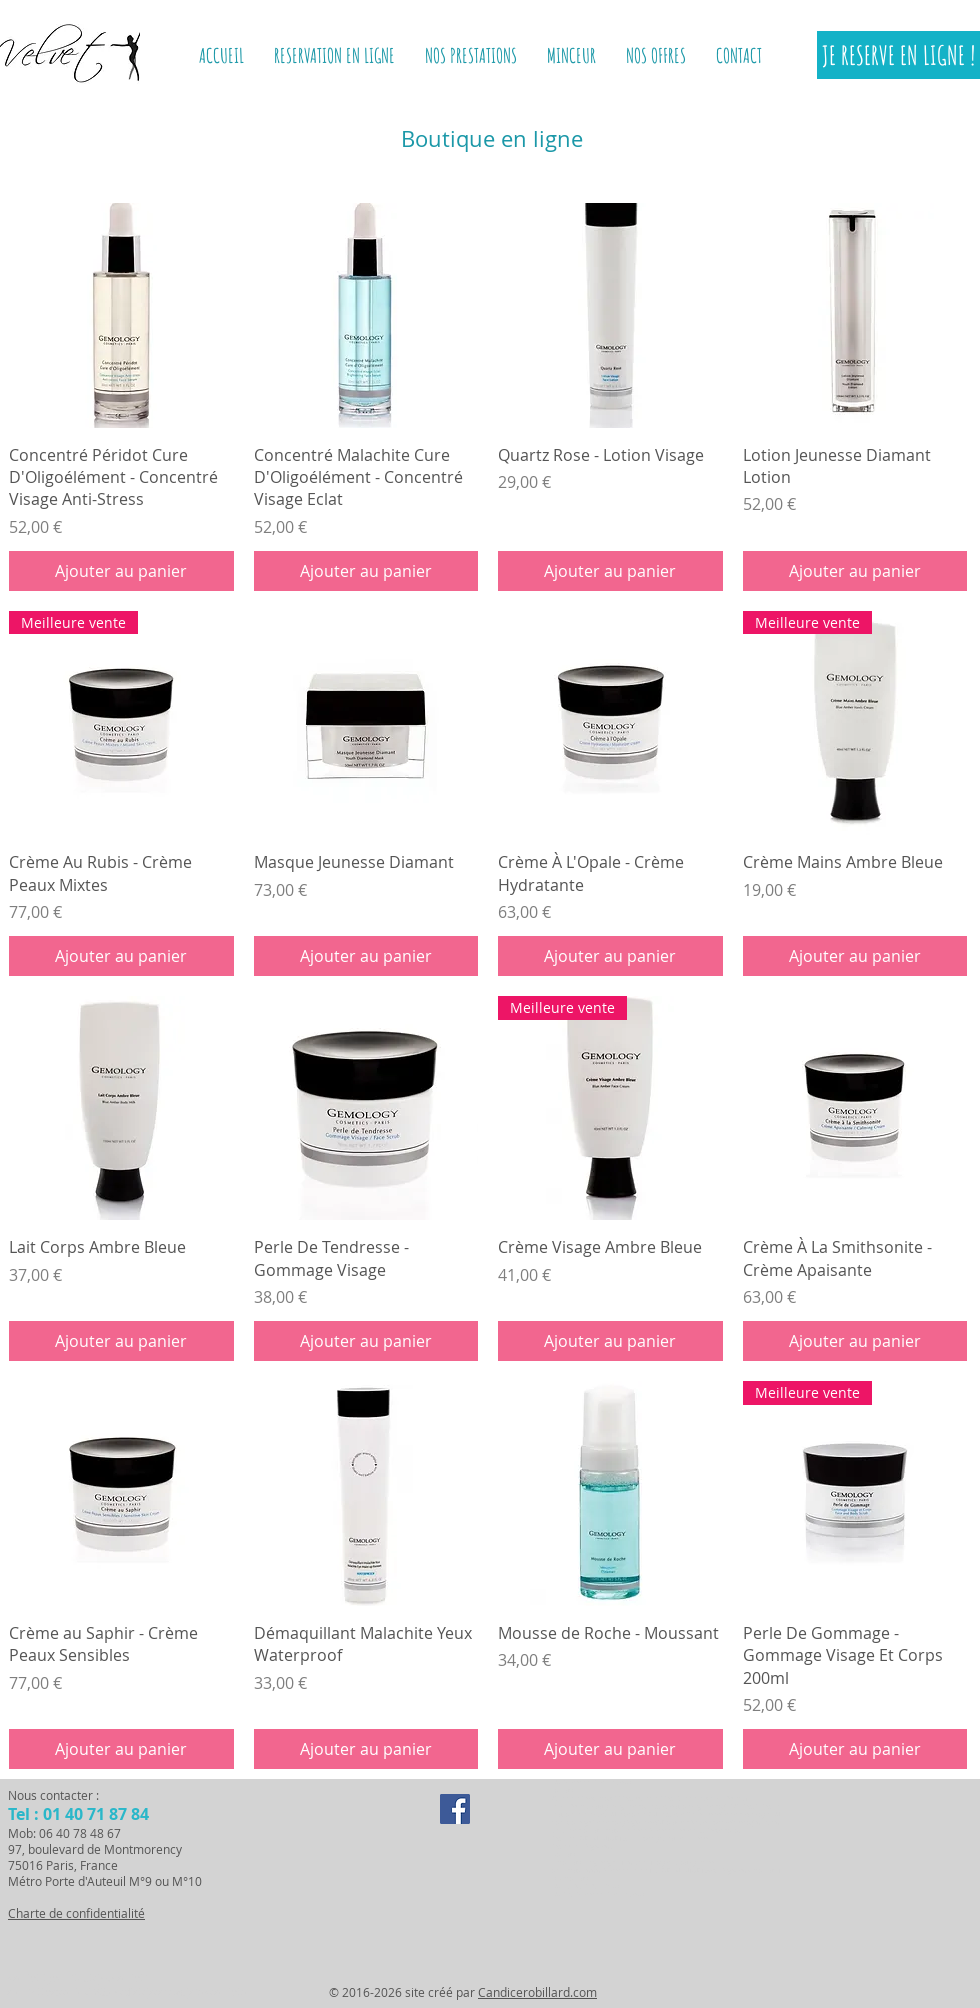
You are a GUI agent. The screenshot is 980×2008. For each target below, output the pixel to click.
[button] (571, 55)
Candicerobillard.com (537, 1992)
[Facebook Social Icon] (455, 1809)
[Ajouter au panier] (121, 571)
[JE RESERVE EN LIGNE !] (898, 55)
